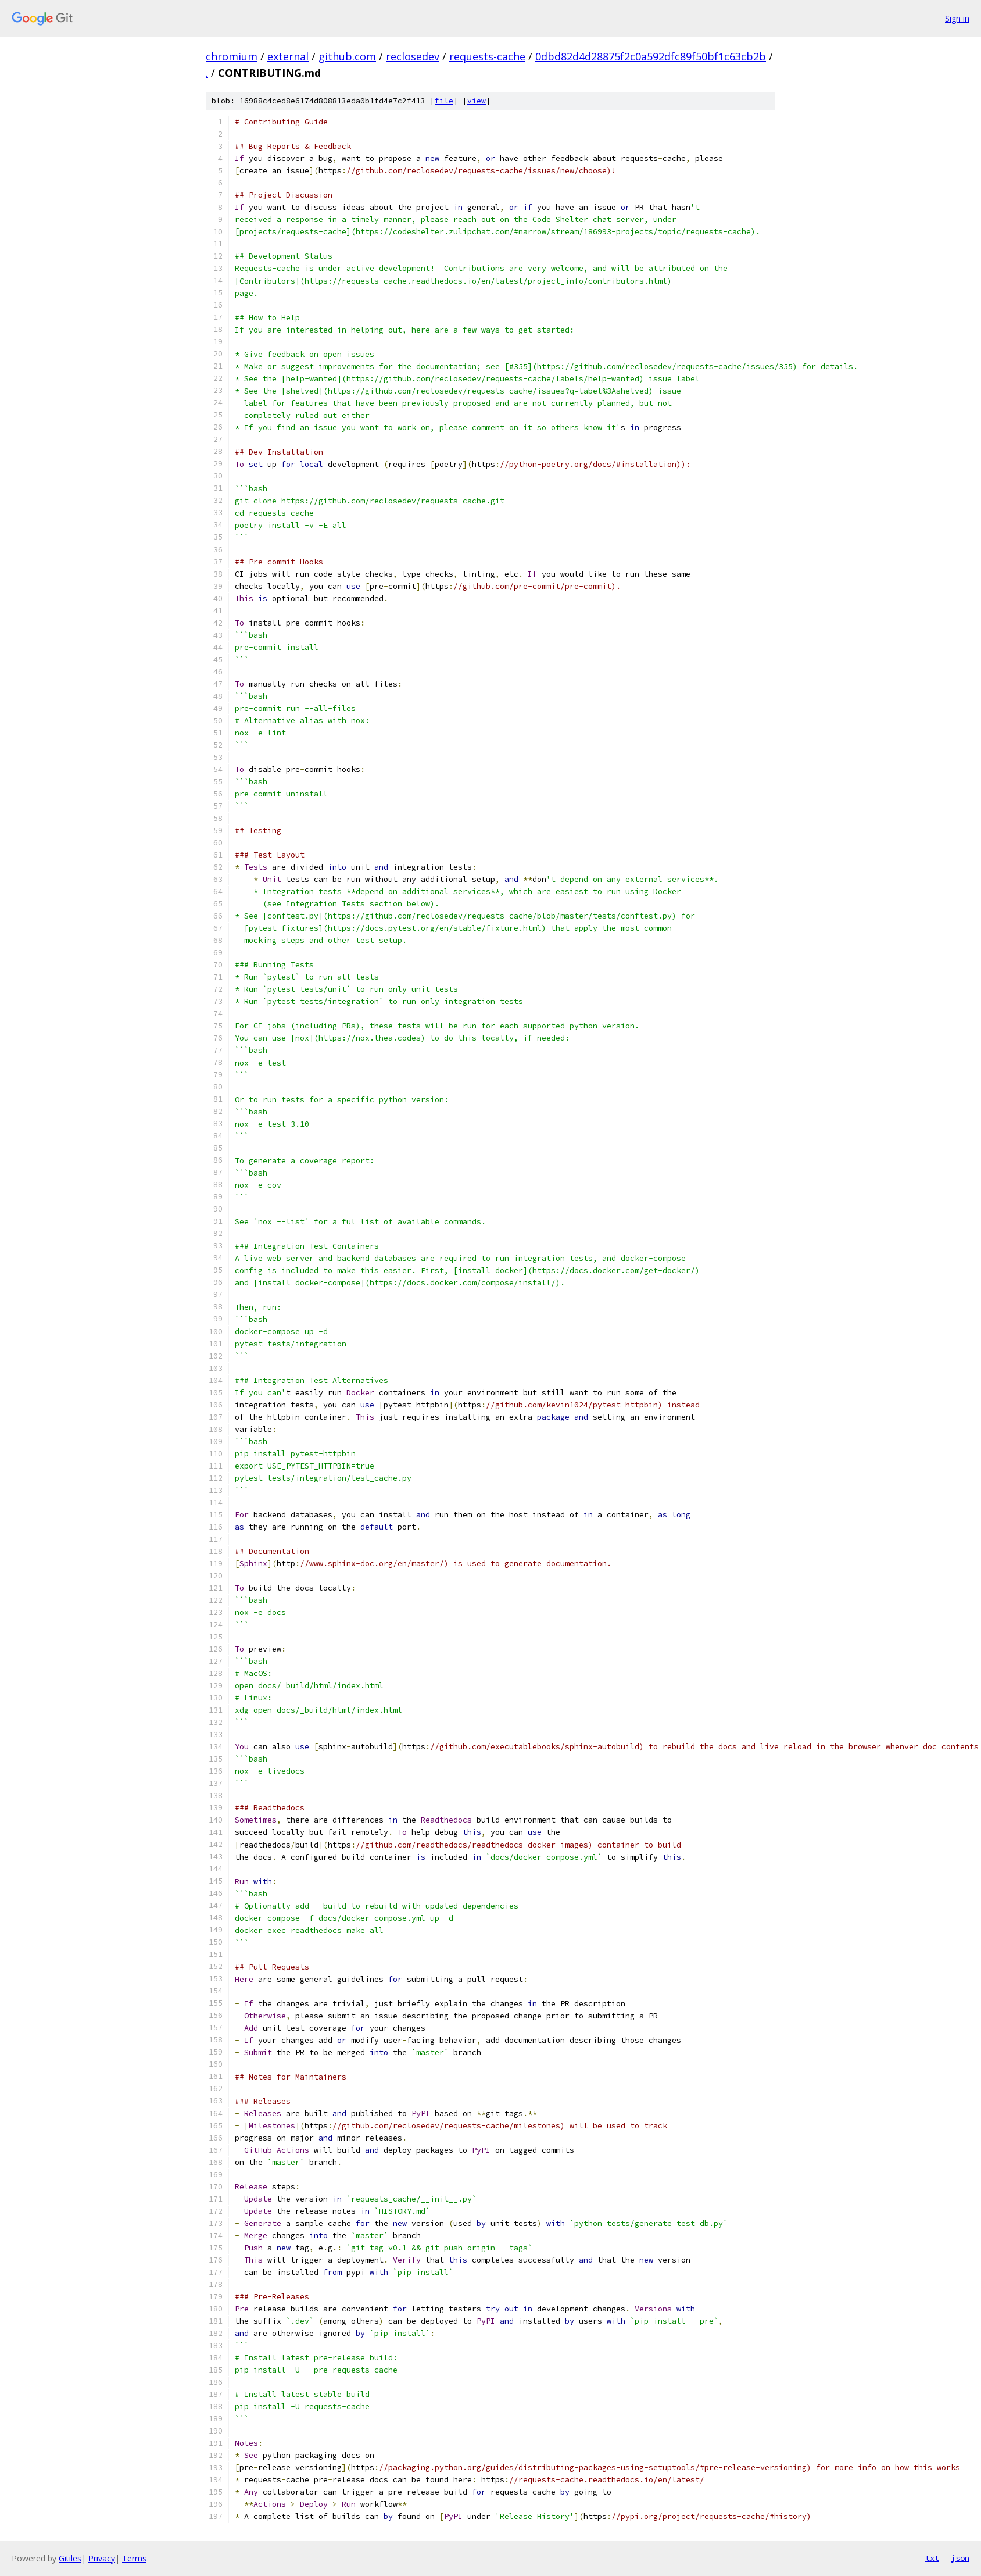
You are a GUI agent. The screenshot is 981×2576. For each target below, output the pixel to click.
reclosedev (412, 56)
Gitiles (70, 2558)
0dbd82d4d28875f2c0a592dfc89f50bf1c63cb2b (650, 56)
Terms (134, 2558)
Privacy (101, 2558)
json (960, 2558)
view (476, 101)
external (288, 56)
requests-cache (487, 56)
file (444, 101)
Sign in (957, 18)
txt (932, 2558)
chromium (231, 56)
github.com (347, 56)
